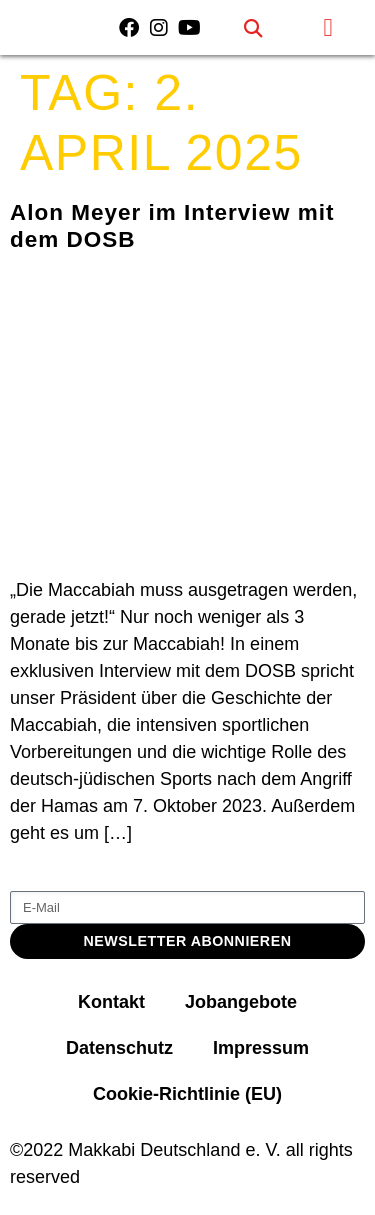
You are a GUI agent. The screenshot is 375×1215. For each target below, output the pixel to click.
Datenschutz (119, 1048)
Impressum (261, 1048)
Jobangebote (241, 1002)
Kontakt (111, 1002)
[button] (253, 27)
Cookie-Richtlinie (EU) (187, 1094)
